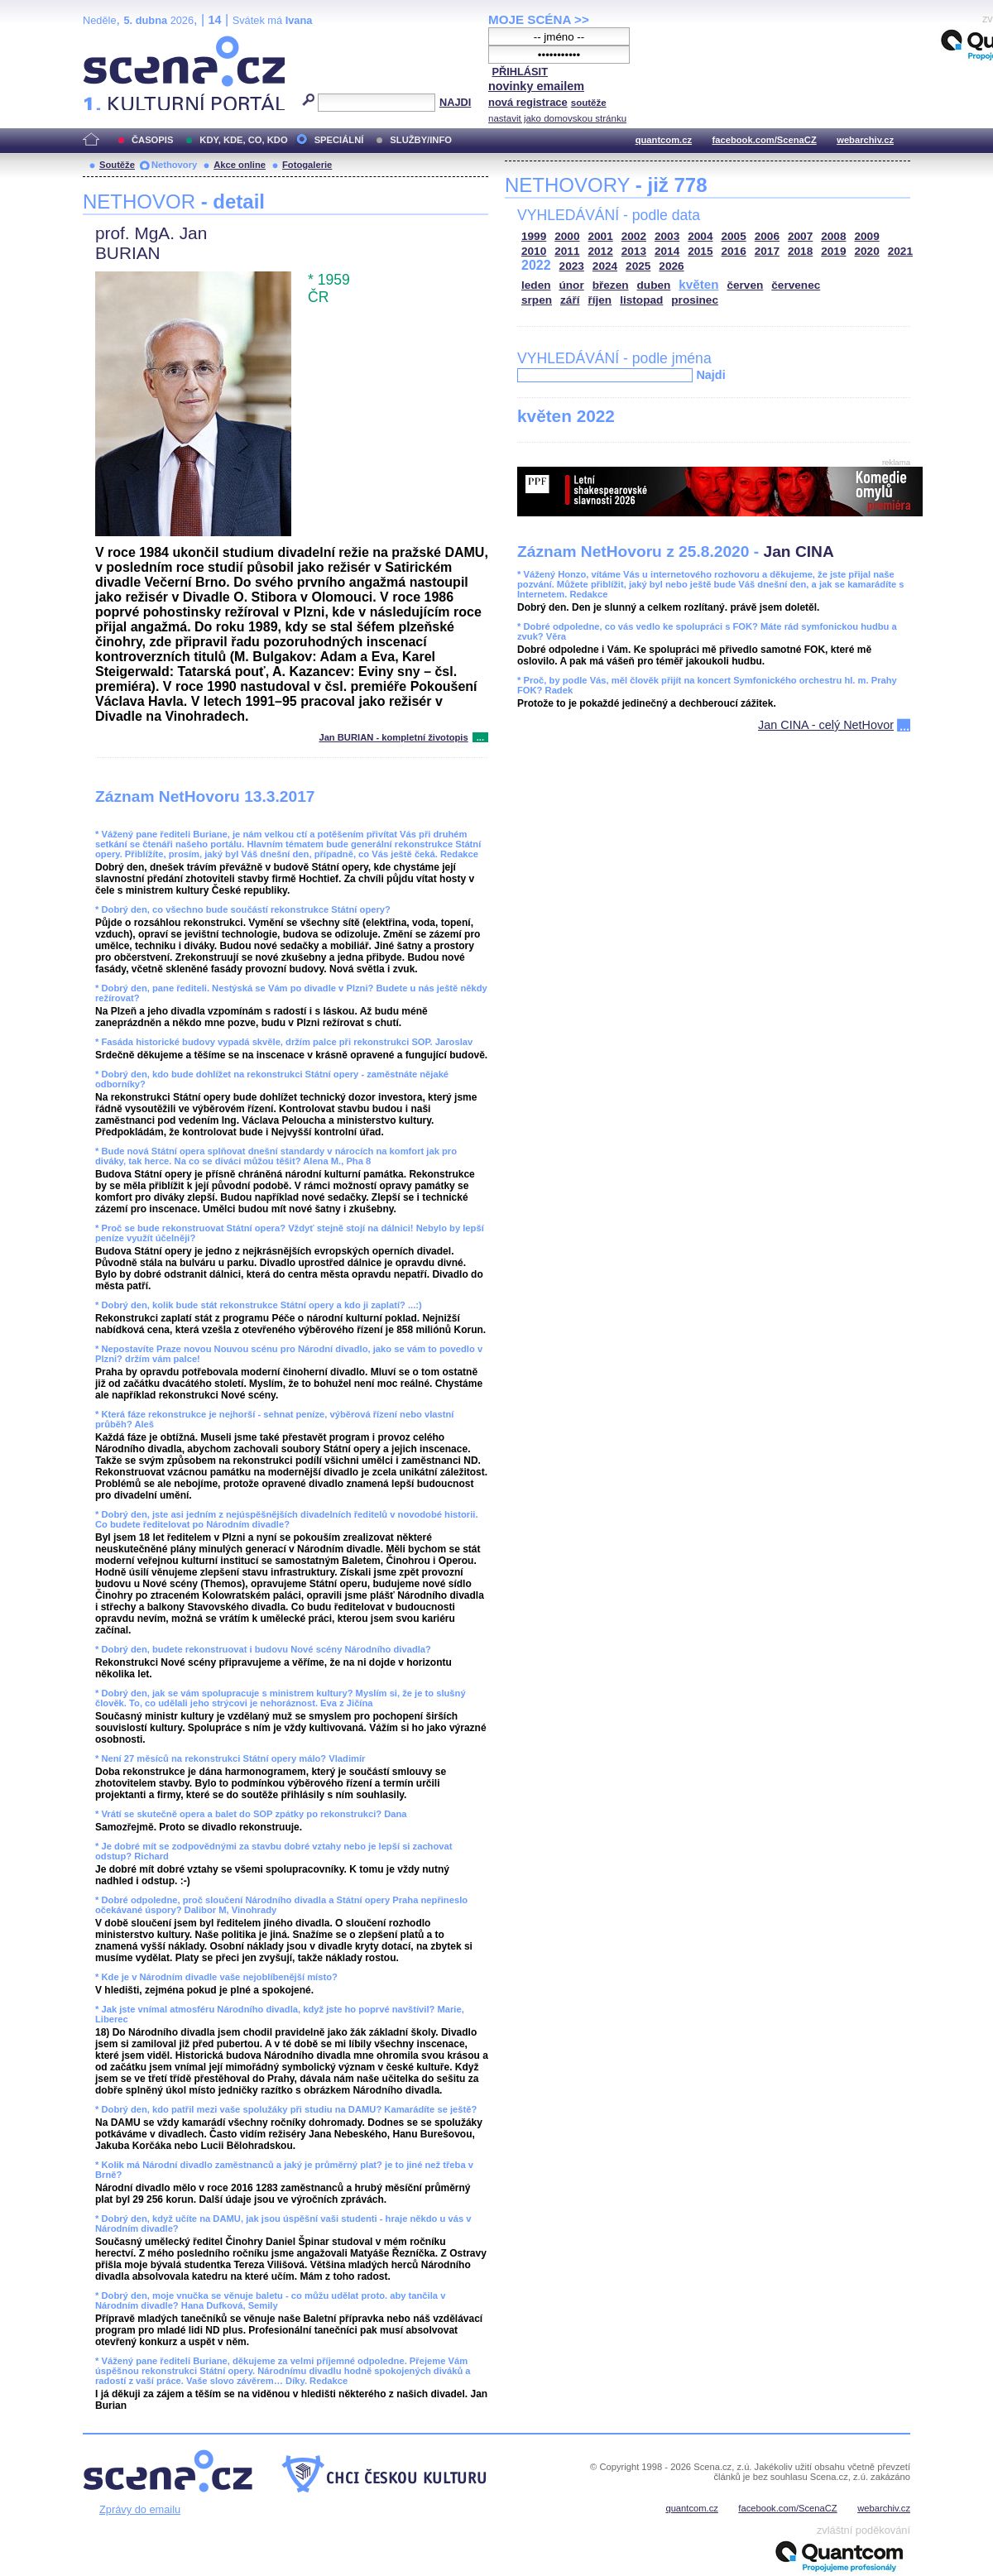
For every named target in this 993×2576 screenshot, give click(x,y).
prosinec (694, 300)
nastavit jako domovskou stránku (557, 118)
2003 (667, 236)
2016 (734, 251)
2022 (536, 265)
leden (536, 285)
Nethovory (174, 165)
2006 (767, 236)
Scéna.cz (111, 43)
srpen (536, 300)
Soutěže (117, 165)
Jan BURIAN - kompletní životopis (393, 737)
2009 (867, 236)
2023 (571, 266)
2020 (867, 251)
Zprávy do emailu (139, 2509)
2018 (800, 251)
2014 (667, 251)
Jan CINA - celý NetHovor (826, 725)
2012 (600, 251)
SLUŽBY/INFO (421, 140)
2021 (900, 251)
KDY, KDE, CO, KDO (243, 140)
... (480, 737)
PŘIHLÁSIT (520, 71)
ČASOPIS (152, 140)
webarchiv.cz (865, 140)
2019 (833, 251)
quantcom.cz (664, 140)
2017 (767, 251)
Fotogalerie (307, 165)
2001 (600, 236)
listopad (641, 300)
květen (698, 284)
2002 (633, 236)
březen (610, 285)
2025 (638, 266)
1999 (533, 236)
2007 (800, 236)
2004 (700, 236)
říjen (600, 300)
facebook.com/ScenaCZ (764, 140)
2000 (566, 236)
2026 (671, 266)
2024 (604, 266)
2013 (633, 251)
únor (571, 285)
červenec (795, 285)
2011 (566, 251)
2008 (833, 236)
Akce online (239, 165)
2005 (734, 236)
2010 (533, 251)
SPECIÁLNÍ (339, 140)
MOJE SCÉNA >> (538, 19)
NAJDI (455, 102)
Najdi (710, 374)
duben (654, 285)
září (569, 300)
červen (745, 285)
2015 (700, 251)
